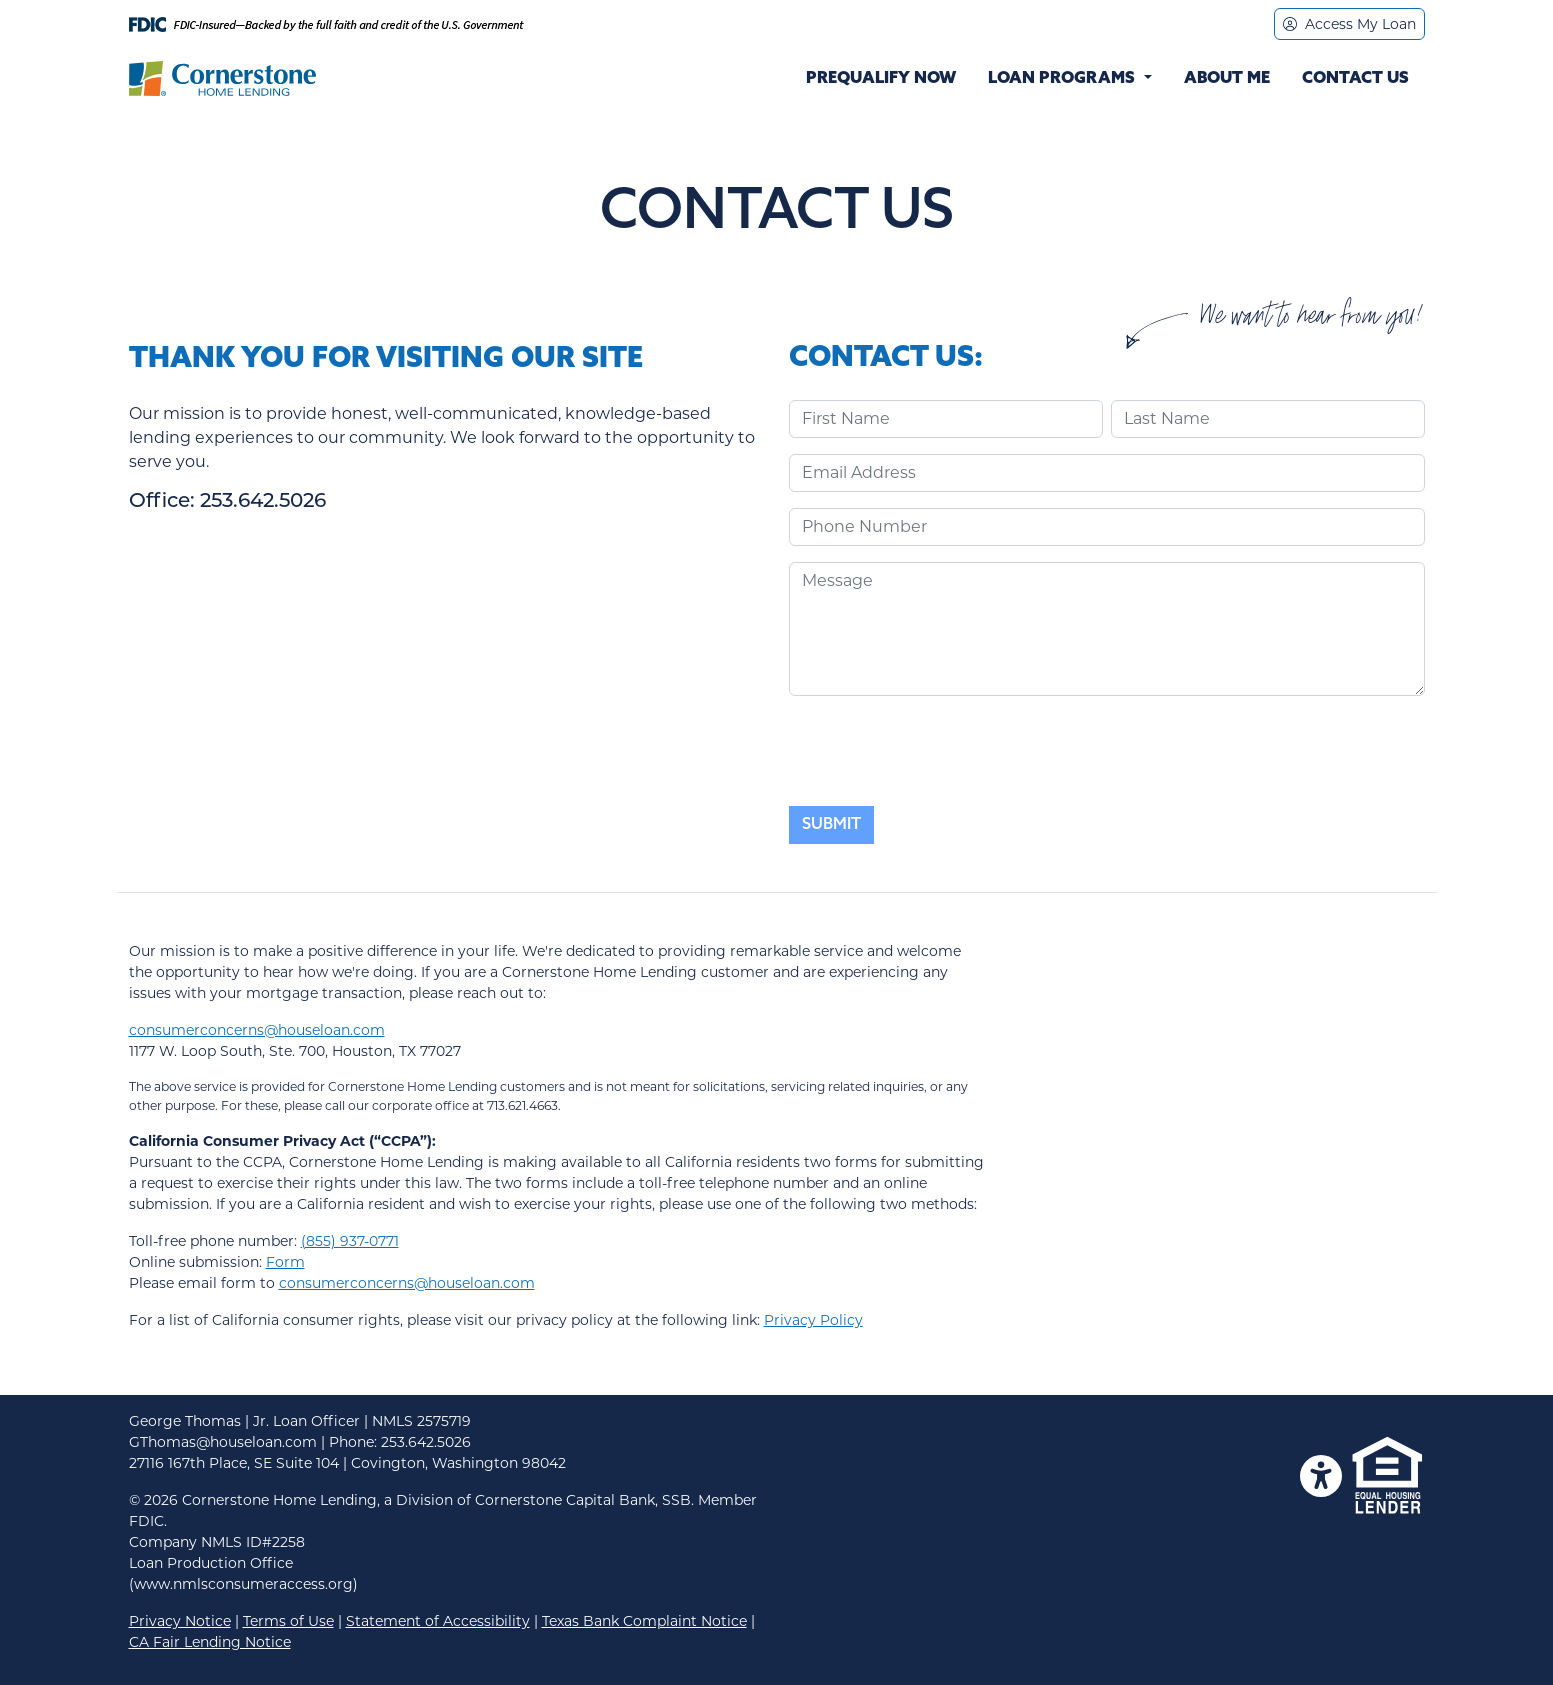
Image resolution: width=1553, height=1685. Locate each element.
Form (285, 1262)
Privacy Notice (180, 1621)
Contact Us (1355, 79)
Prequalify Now (881, 79)
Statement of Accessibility (438, 1621)
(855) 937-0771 (350, 1241)
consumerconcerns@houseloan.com (257, 1030)
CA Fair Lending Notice (210, 1642)
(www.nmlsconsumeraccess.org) (243, 1584)
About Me (1227, 79)
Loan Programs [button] (1063, 79)
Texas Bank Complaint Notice (644, 1621)
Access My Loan (1349, 24)
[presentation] (941, 751)
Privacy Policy (813, 1320)
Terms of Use (288, 1621)
